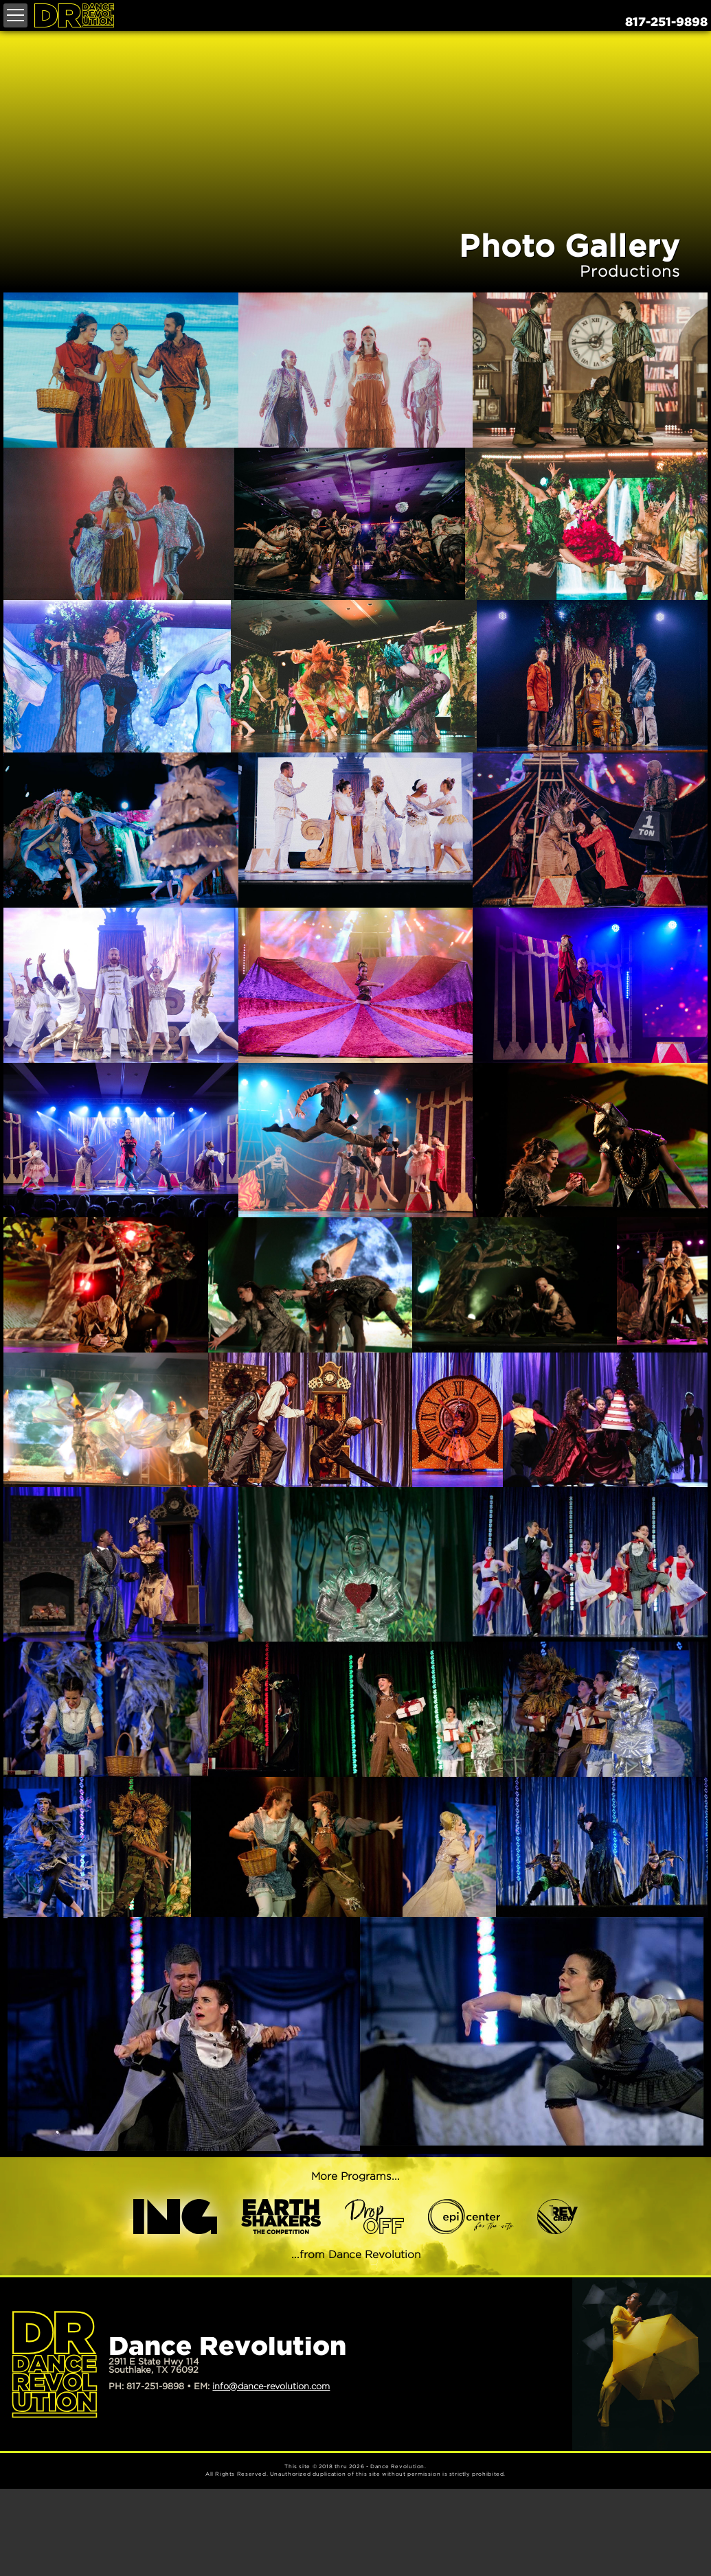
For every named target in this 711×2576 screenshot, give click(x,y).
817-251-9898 (666, 22)
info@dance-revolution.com (271, 2387)
